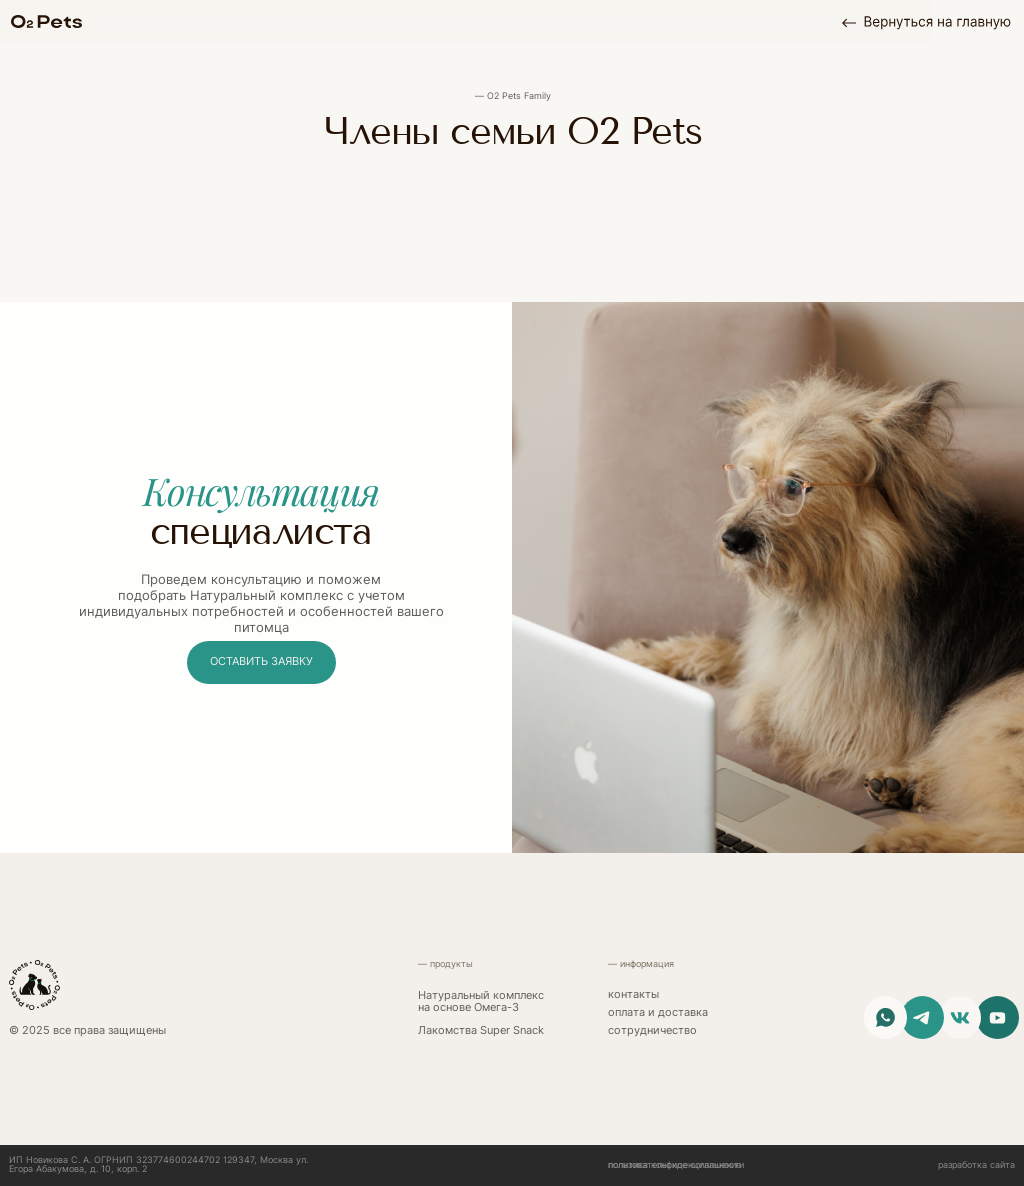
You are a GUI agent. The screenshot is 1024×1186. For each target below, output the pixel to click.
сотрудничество (652, 1030)
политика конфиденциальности (676, 1165)
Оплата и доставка (658, 1012)
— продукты (445, 964)
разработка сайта (976, 1165)
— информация (641, 964)
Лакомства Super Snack (481, 1030)
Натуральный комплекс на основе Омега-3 (481, 1001)
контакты (633, 994)
